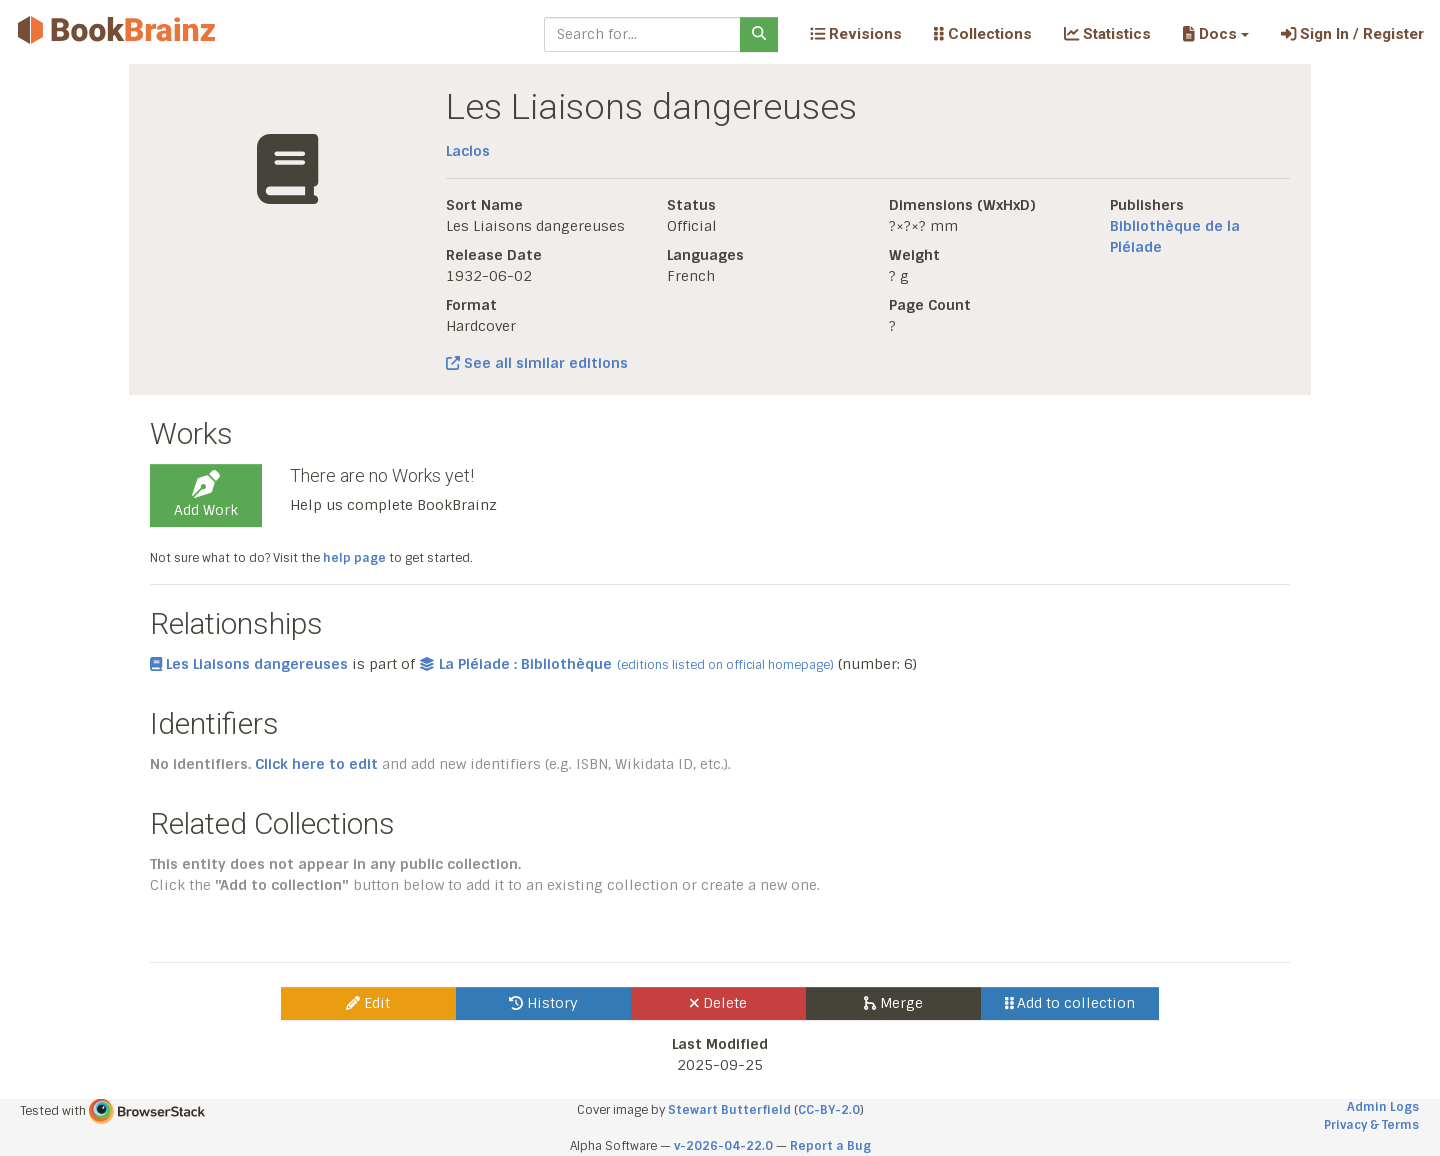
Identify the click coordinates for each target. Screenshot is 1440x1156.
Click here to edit (316, 764)
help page (354, 558)
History (543, 1003)
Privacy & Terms (1371, 1125)
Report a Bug (830, 1146)
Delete (718, 1003)
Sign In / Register (1352, 34)
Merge (893, 1003)
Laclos (468, 151)
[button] (1215, 34)
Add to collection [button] (1070, 1003)
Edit (368, 1003)
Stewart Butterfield (729, 1110)
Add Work (206, 495)
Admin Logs (1383, 1107)
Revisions (856, 34)
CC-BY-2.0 (829, 1110)
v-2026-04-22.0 (723, 1146)
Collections (983, 34)
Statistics (1107, 34)
